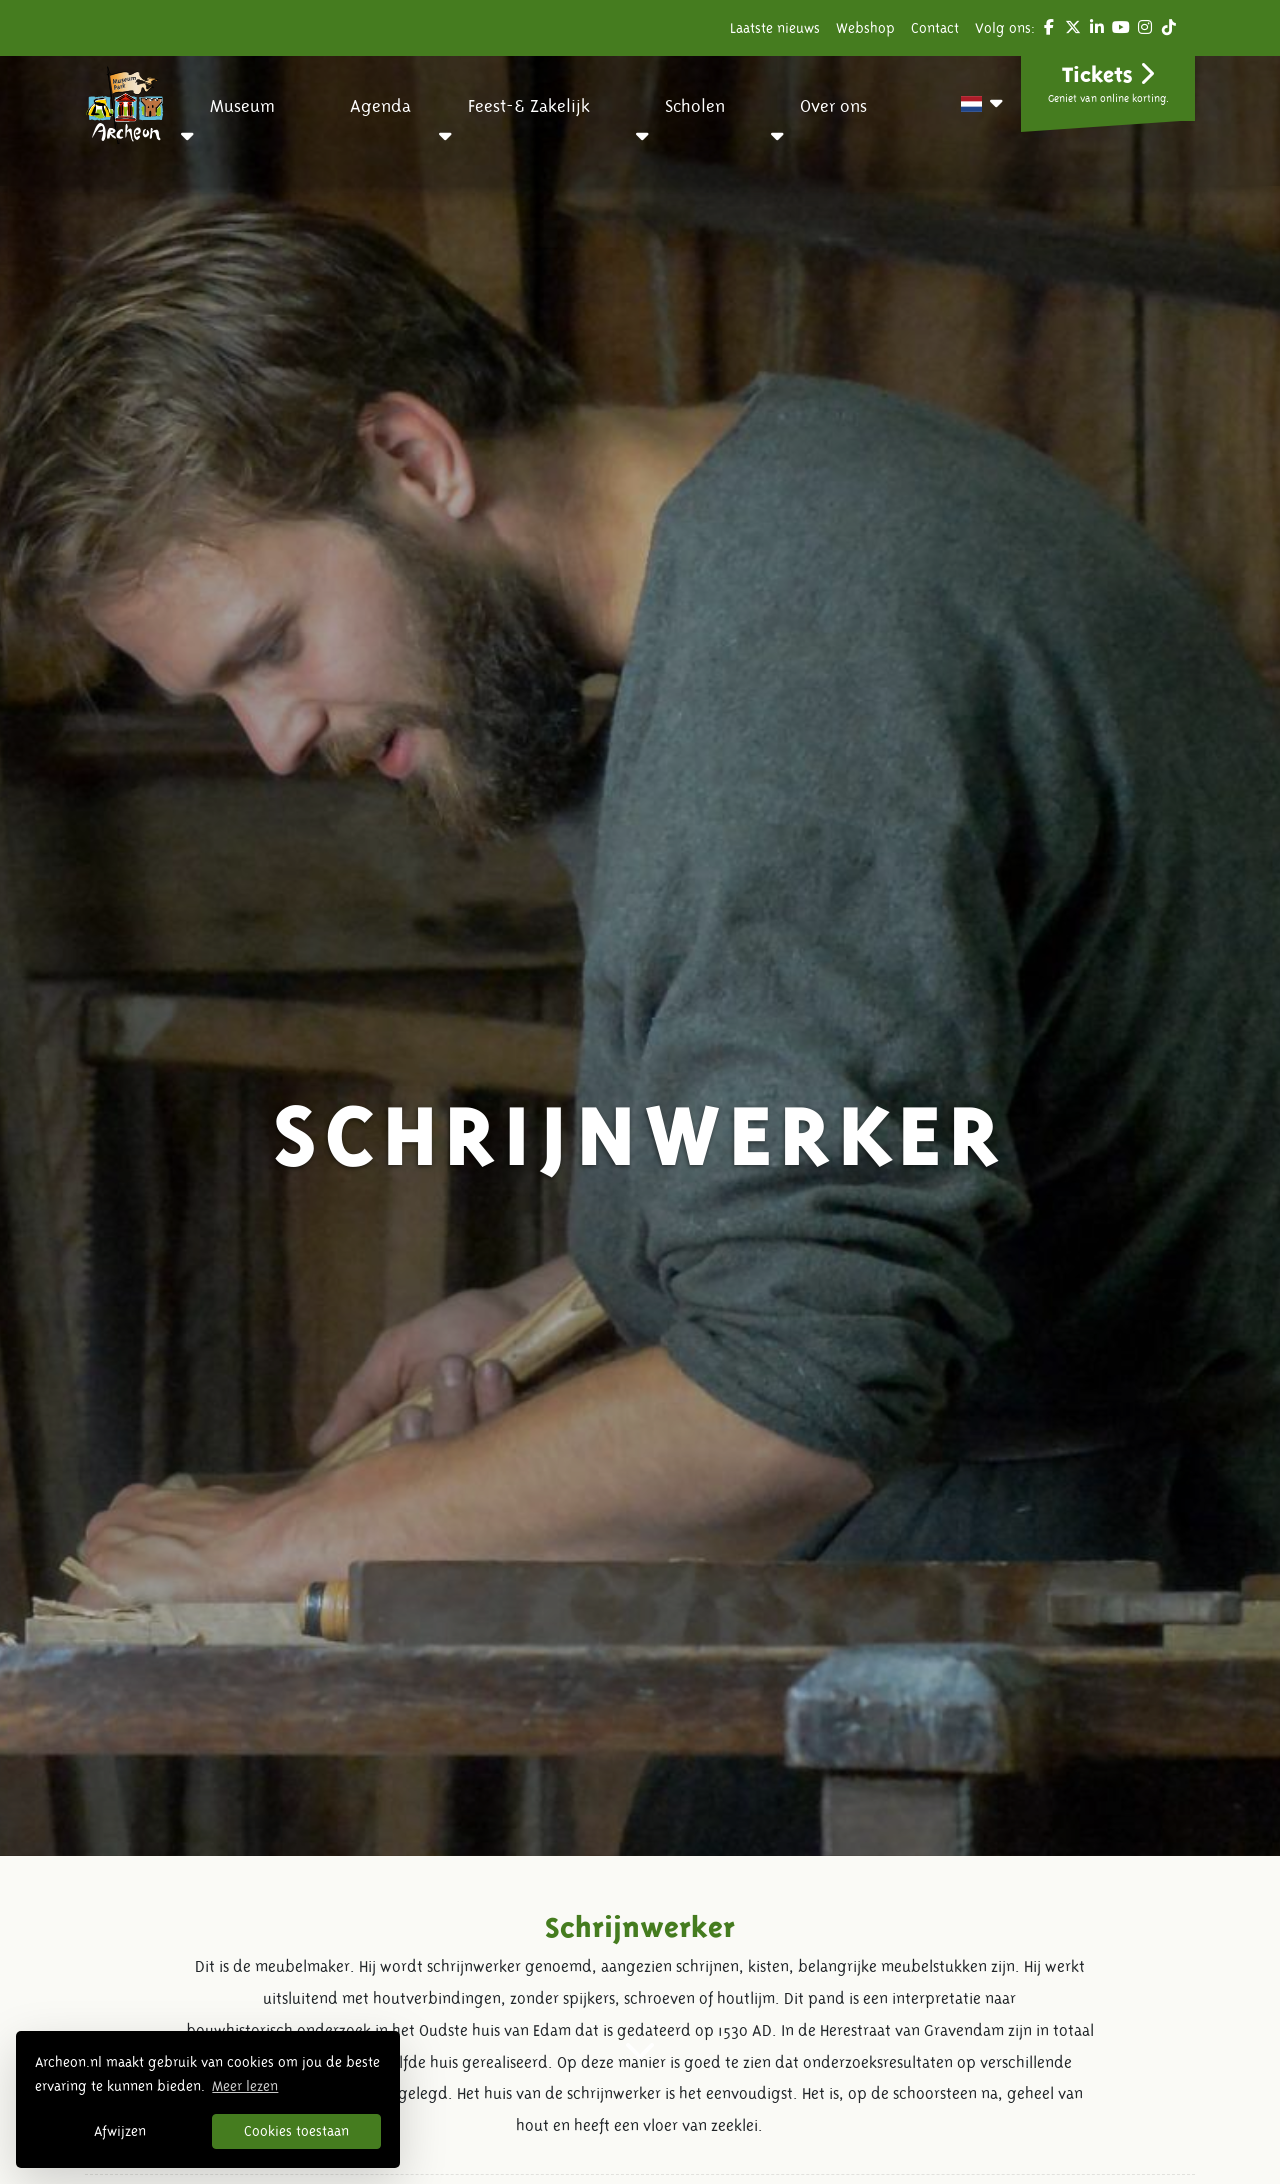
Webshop (865, 28)
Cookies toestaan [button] (296, 2131)
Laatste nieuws (775, 28)
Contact (935, 28)
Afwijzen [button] (120, 2131)
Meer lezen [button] (245, 2086)
